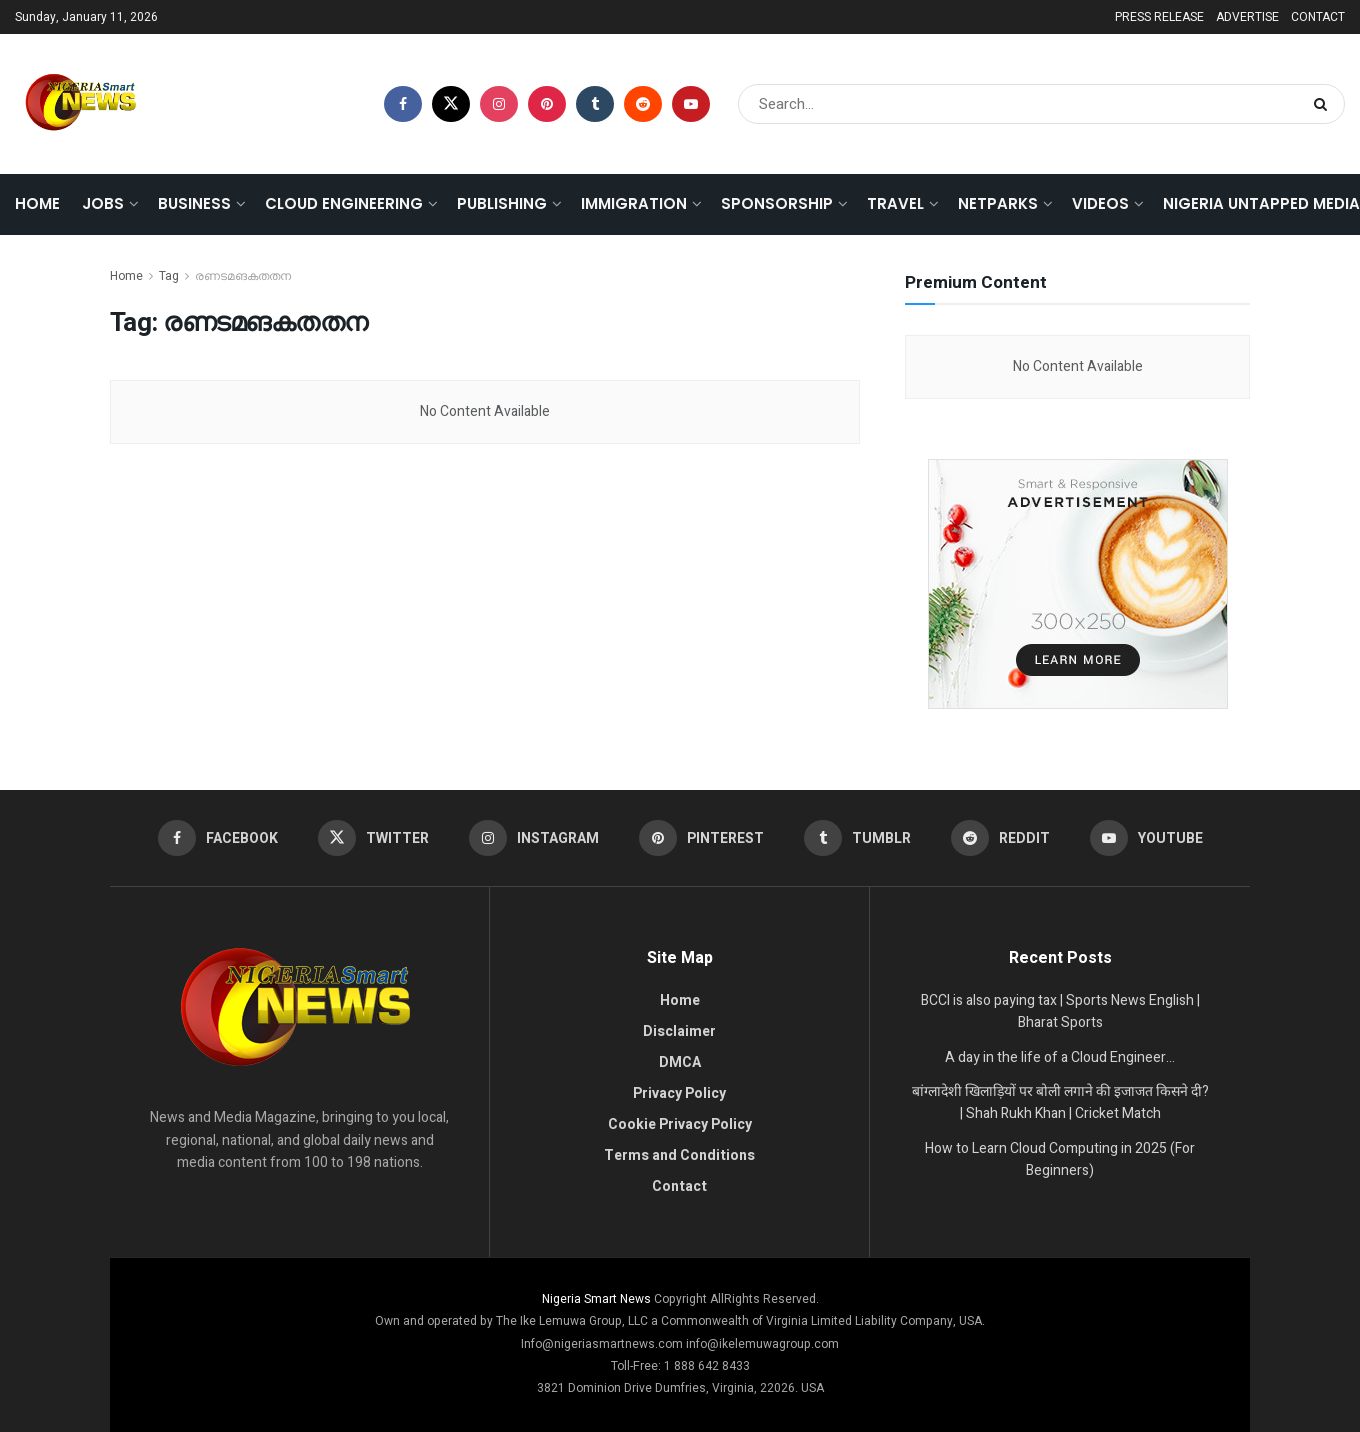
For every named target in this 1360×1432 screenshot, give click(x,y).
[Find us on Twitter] (451, 104)
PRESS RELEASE (1159, 17)
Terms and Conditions (679, 1155)
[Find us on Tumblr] (595, 104)
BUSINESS (194, 203)
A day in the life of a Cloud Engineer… (1060, 1057)
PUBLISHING (502, 203)
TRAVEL (895, 203)
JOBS (103, 203)
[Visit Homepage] (80, 104)
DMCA (680, 1062)
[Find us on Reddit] (643, 104)
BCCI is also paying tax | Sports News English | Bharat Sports (1060, 1011)
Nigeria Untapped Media (1261, 203)
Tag (169, 276)
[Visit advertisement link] (1077, 584)
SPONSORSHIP (777, 203)
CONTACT (1318, 17)
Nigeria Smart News (598, 1299)
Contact (679, 1186)
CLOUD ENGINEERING (344, 203)
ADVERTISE (1247, 17)
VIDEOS (1100, 203)
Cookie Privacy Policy (680, 1124)
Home (37, 203)
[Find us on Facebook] (403, 104)
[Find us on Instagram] (499, 104)
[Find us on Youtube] (691, 104)
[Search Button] (1324, 104)
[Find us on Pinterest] (547, 104)
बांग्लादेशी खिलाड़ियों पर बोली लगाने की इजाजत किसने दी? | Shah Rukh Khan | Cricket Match (1060, 1102)
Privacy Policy (679, 1093)
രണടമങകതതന (243, 276)
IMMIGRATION (634, 203)
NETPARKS (998, 203)
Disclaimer (679, 1031)
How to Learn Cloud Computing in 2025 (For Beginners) (1060, 1159)
